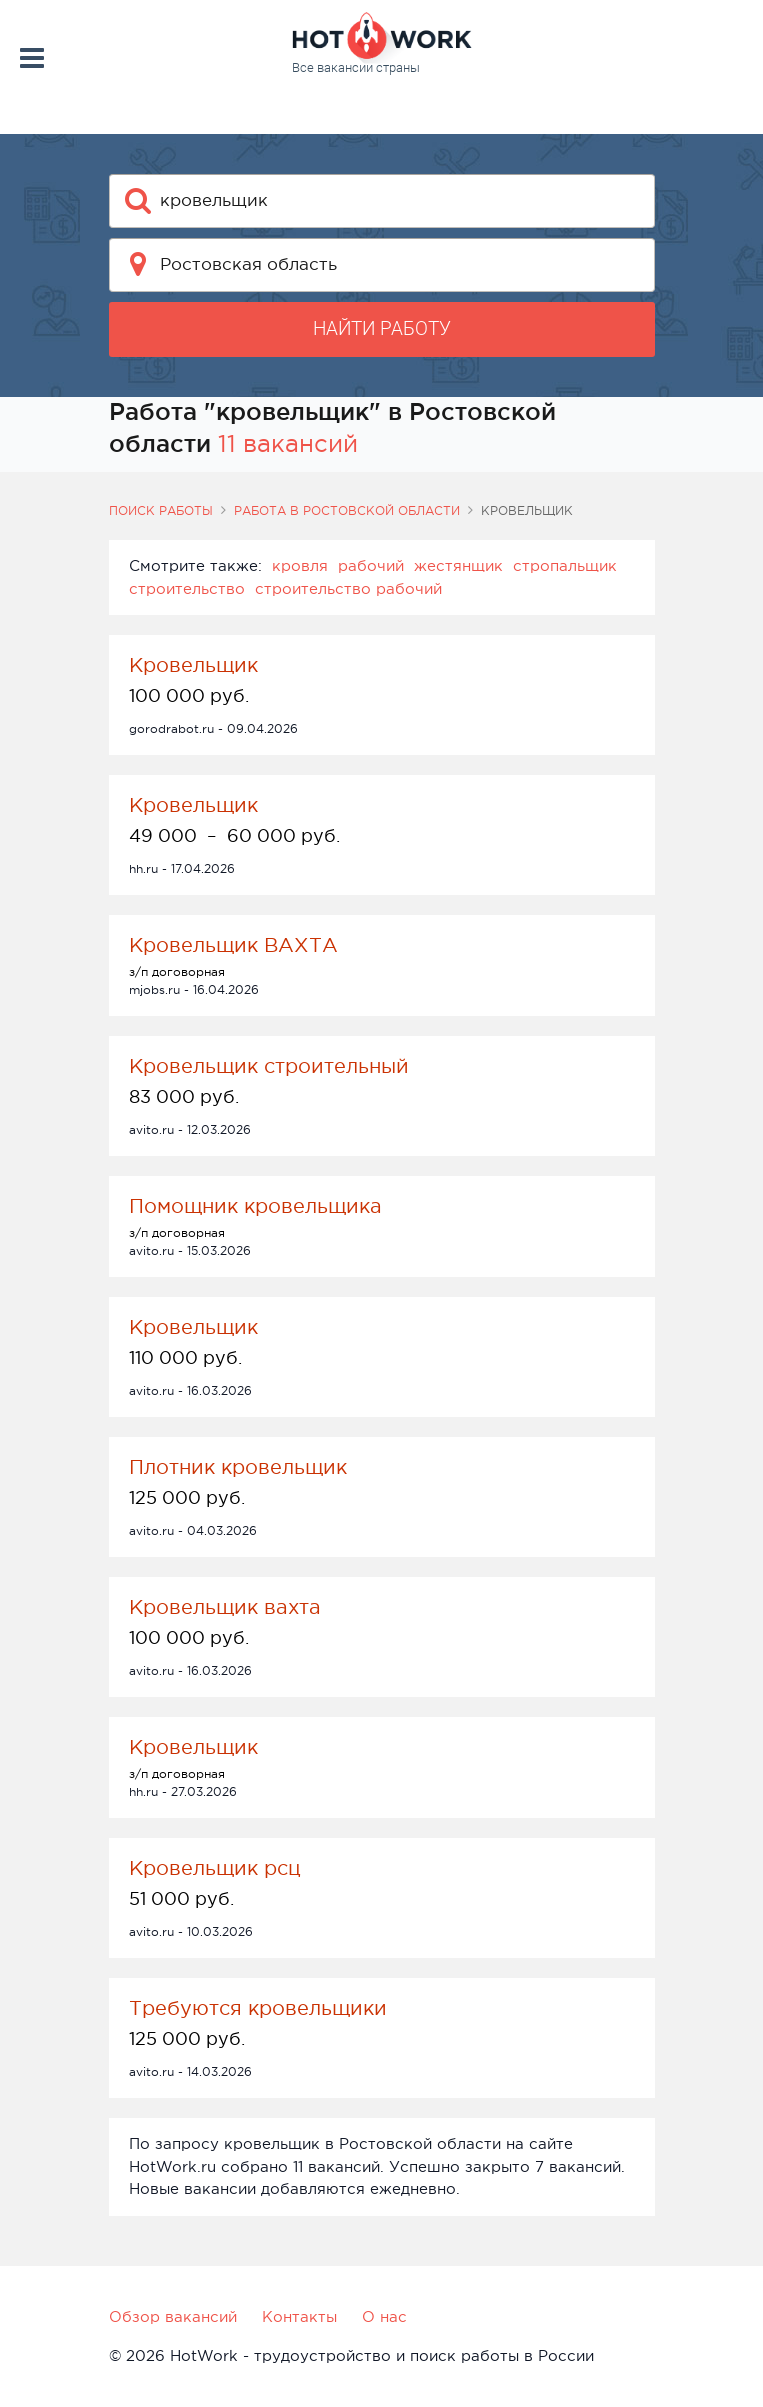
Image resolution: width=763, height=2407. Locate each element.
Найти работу (382, 328)
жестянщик (458, 565)
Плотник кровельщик (238, 1467)
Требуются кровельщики (258, 2008)
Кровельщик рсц (215, 1868)
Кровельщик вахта (225, 1607)
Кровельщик (193, 665)
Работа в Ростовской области (347, 511)
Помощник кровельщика (255, 1206)
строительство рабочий (348, 588)
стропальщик (565, 565)
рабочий (371, 565)
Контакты (299, 2316)
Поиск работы (161, 511)
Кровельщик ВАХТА (233, 945)
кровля (300, 565)
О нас (384, 2316)
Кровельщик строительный (269, 1066)
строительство (187, 588)
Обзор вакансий (173, 2316)
